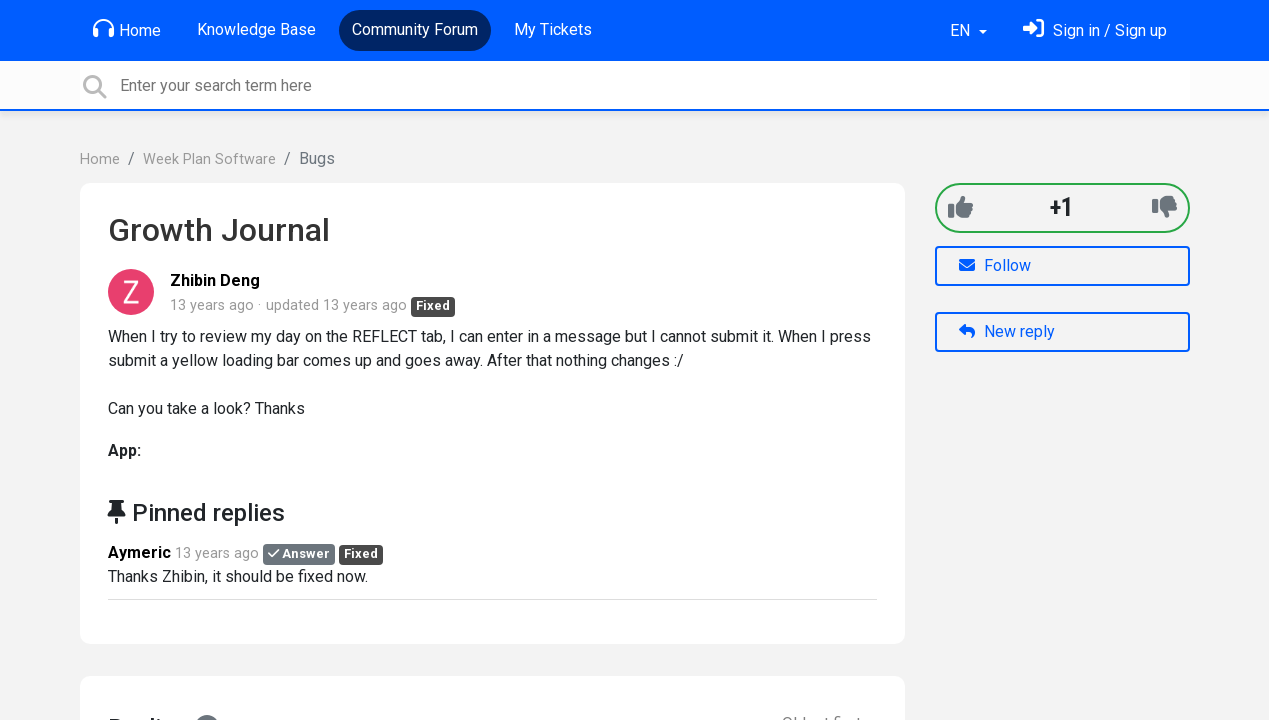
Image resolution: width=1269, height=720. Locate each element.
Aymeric (139, 552)
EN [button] (962, 30)
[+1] (960, 207)
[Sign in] (1095, 30)
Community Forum (415, 29)
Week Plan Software (209, 159)
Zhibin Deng (215, 280)
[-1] (1164, 207)
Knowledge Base (256, 29)
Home (127, 29)
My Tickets (553, 29)
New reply (1007, 331)
